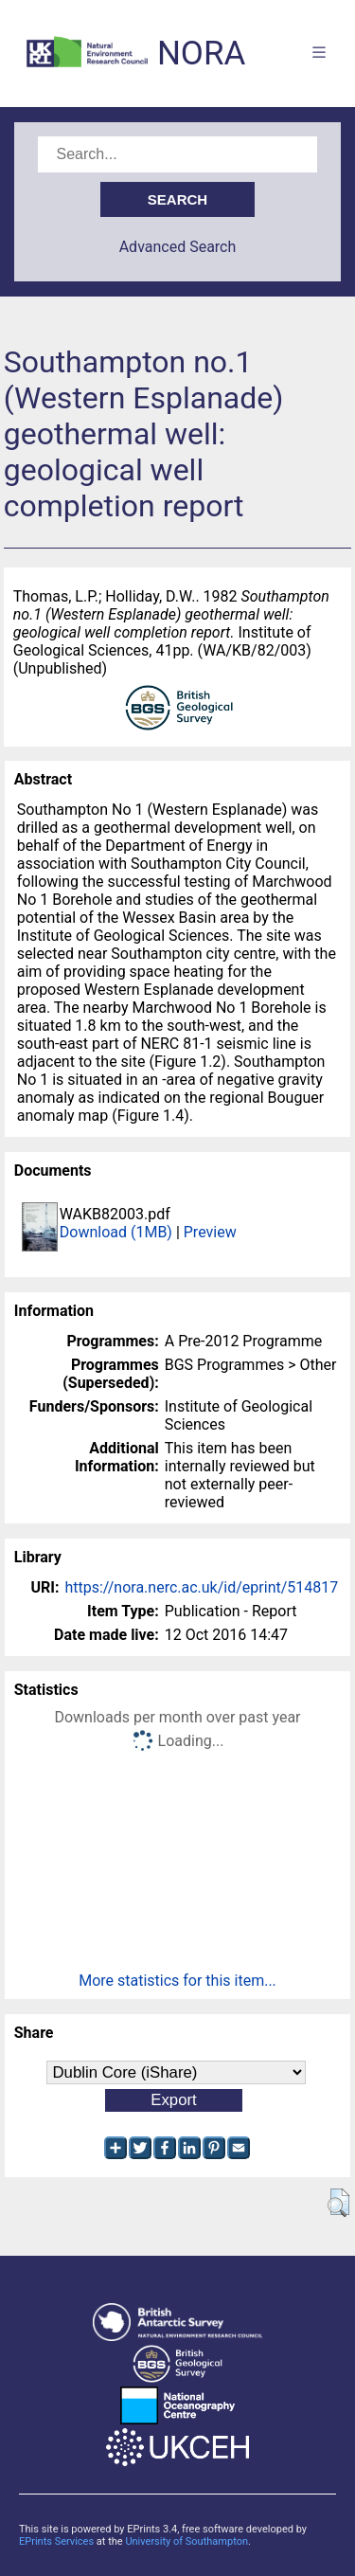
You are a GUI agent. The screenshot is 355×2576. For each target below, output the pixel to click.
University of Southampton (186, 2541)
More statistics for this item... (177, 1981)
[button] (338, 2203)
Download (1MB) (116, 1232)
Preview (210, 1232)
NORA (201, 53)
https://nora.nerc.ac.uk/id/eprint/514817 (201, 1587)
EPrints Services (56, 2541)
